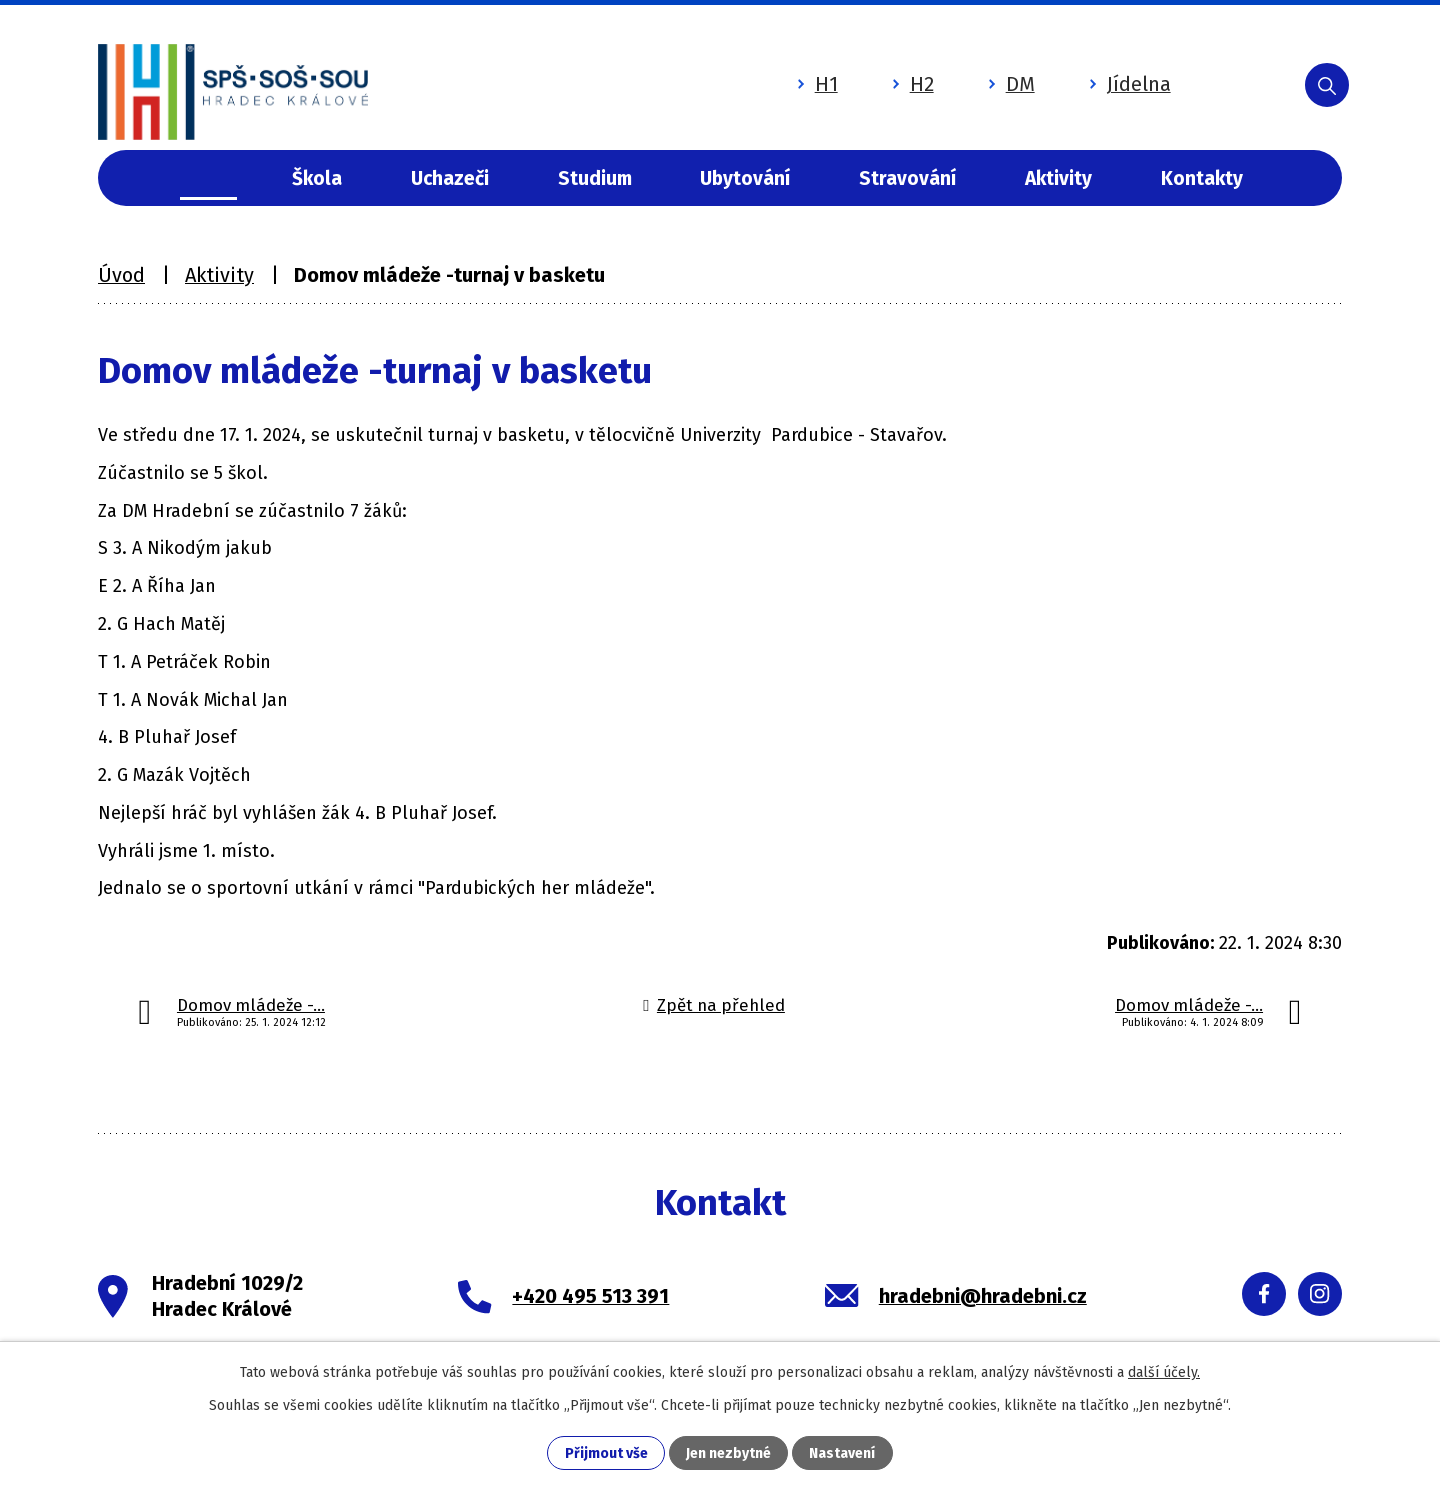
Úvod (208, 178)
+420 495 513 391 (590, 1296)
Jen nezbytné (728, 1453)
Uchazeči (450, 178)
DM (1010, 83)
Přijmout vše (606, 1453)
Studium (595, 178)
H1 (816, 83)
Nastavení (842, 1453)
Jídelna (1129, 83)
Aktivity (1058, 178)
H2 (912, 83)
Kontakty (1202, 178)
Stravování (907, 178)
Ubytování (745, 178)
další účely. (1164, 1372)
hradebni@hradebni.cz (983, 1296)
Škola (317, 178)
